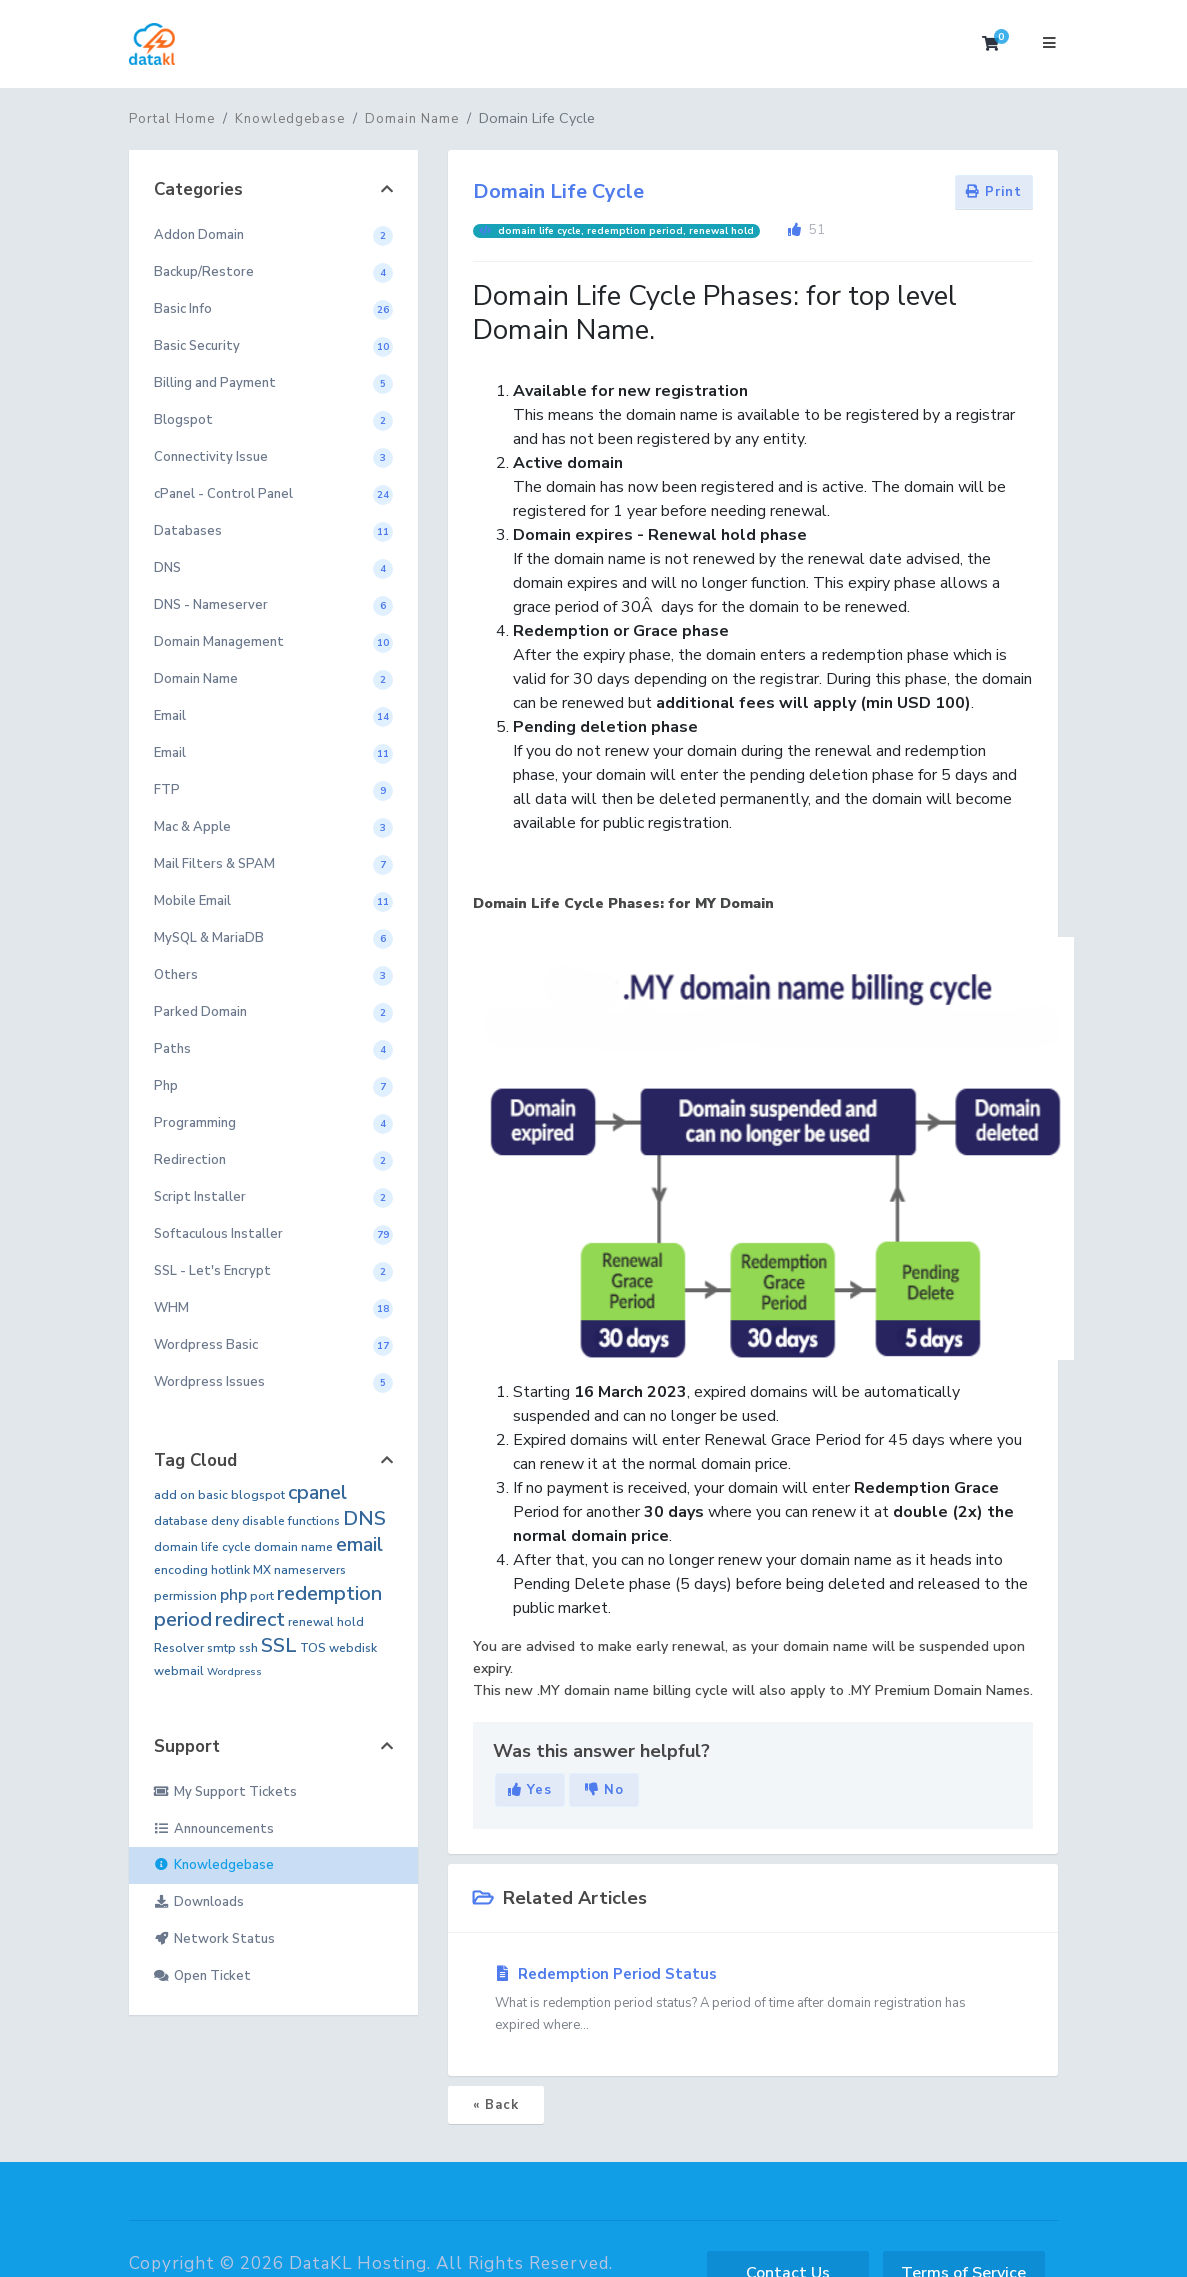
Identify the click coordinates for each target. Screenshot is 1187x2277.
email (359, 1544)
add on (174, 1495)
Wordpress (234, 1672)
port (262, 1596)
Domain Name (412, 119)
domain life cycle (202, 1547)
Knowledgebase (290, 119)
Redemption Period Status (753, 2000)
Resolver (179, 1648)
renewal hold (326, 1622)
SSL (279, 1645)
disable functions (291, 1521)
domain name (293, 1547)
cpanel (317, 1492)
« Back (496, 2105)
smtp (221, 1648)
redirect (250, 1619)
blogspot (258, 1495)
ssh (248, 1648)
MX (262, 1570)
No (604, 1790)
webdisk (353, 1648)
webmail (179, 1671)
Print (994, 192)
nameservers (310, 1570)
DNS (364, 1518)
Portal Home (172, 119)
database (181, 1521)
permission (185, 1596)
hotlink (230, 1570)
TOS (313, 1648)
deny (225, 1521)
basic (213, 1495)
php (233, 1595)
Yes (530, 1790)
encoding (181, 1570)
